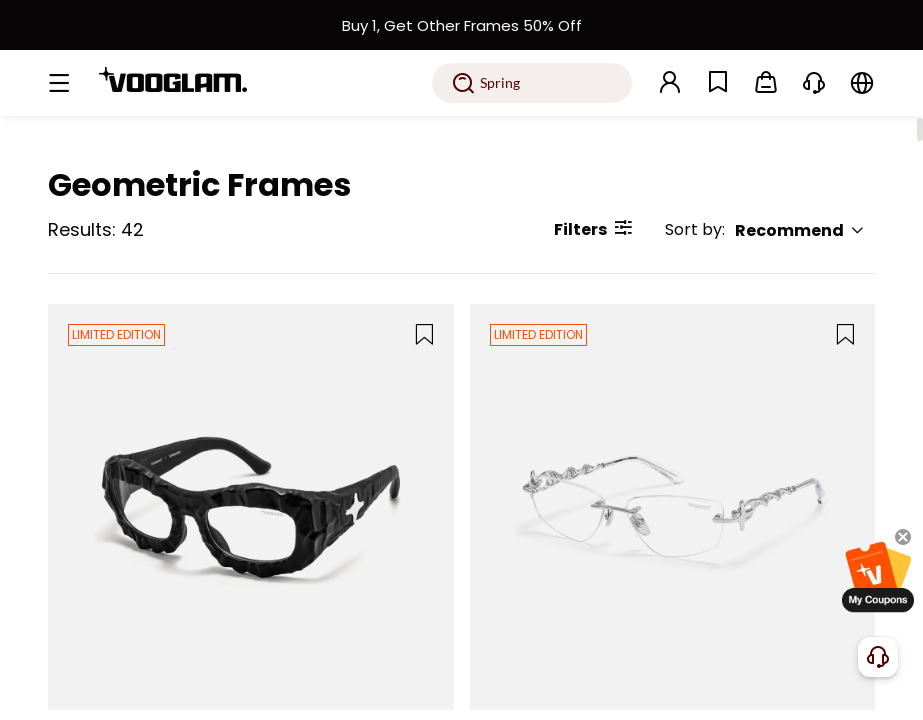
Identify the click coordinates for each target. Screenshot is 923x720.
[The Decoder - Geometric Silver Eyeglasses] (673, 507)
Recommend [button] (800, 230)
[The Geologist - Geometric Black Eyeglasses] (251, 507)
